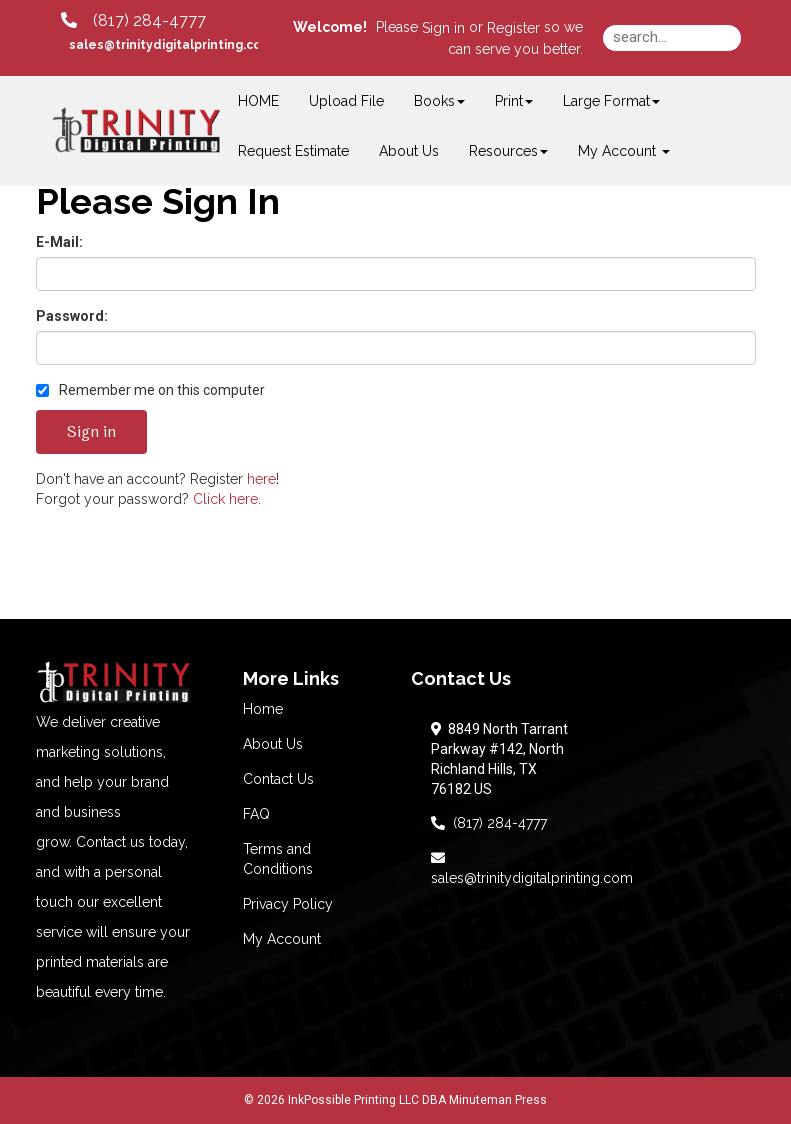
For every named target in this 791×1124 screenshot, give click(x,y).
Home (263, 709)
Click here (225, 499)
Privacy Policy (288, 904)
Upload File (346, 101)
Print (514, 101)
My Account (282, 939)
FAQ (256, 814)
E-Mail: (59, 242)
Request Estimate (293, 151)
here (261, 479)
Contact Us (278, 779)
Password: (72, 316)
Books (439, 101)
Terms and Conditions (278, 859)
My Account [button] (624, 151)
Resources (508, 151)
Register (513, 28)
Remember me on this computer (150, 390)
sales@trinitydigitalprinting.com (532, 868)
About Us (409, 151)
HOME (258, 101)
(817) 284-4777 (489, 823)
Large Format (611, 101)
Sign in (443, 28)
